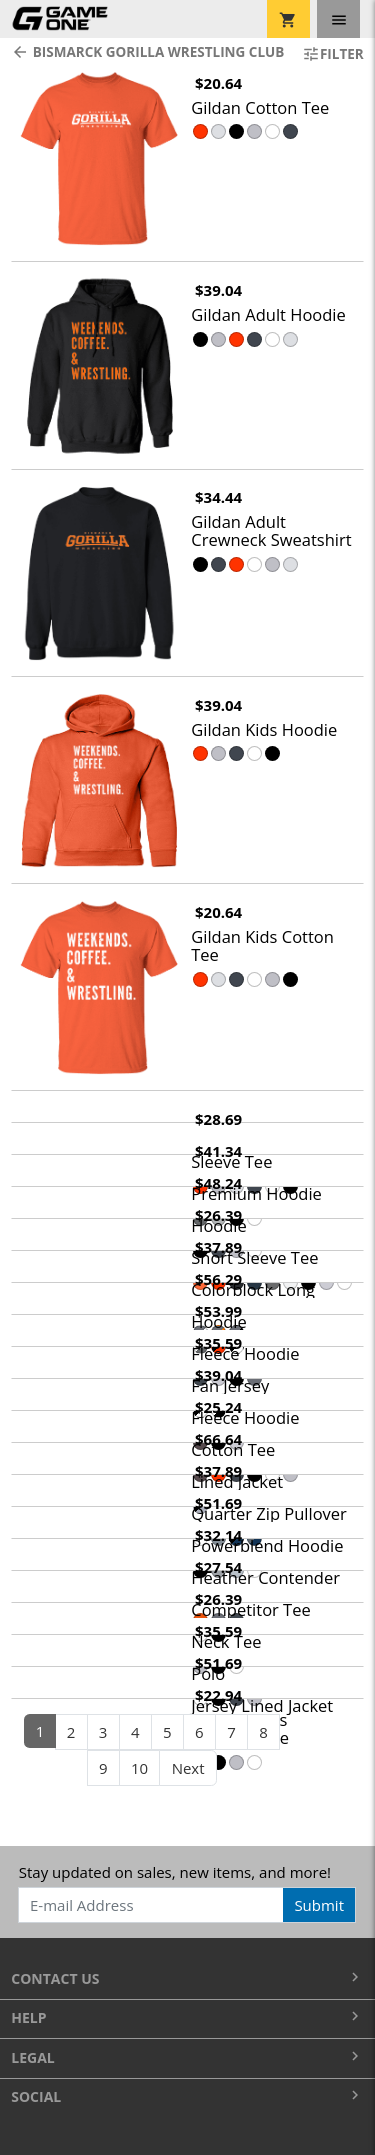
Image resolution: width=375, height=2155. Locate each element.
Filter (333, 54)
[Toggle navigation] (338, 19)
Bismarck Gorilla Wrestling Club (145, 52)
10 (139, 1768)
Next (188, 1768)
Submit (319, 1905)
